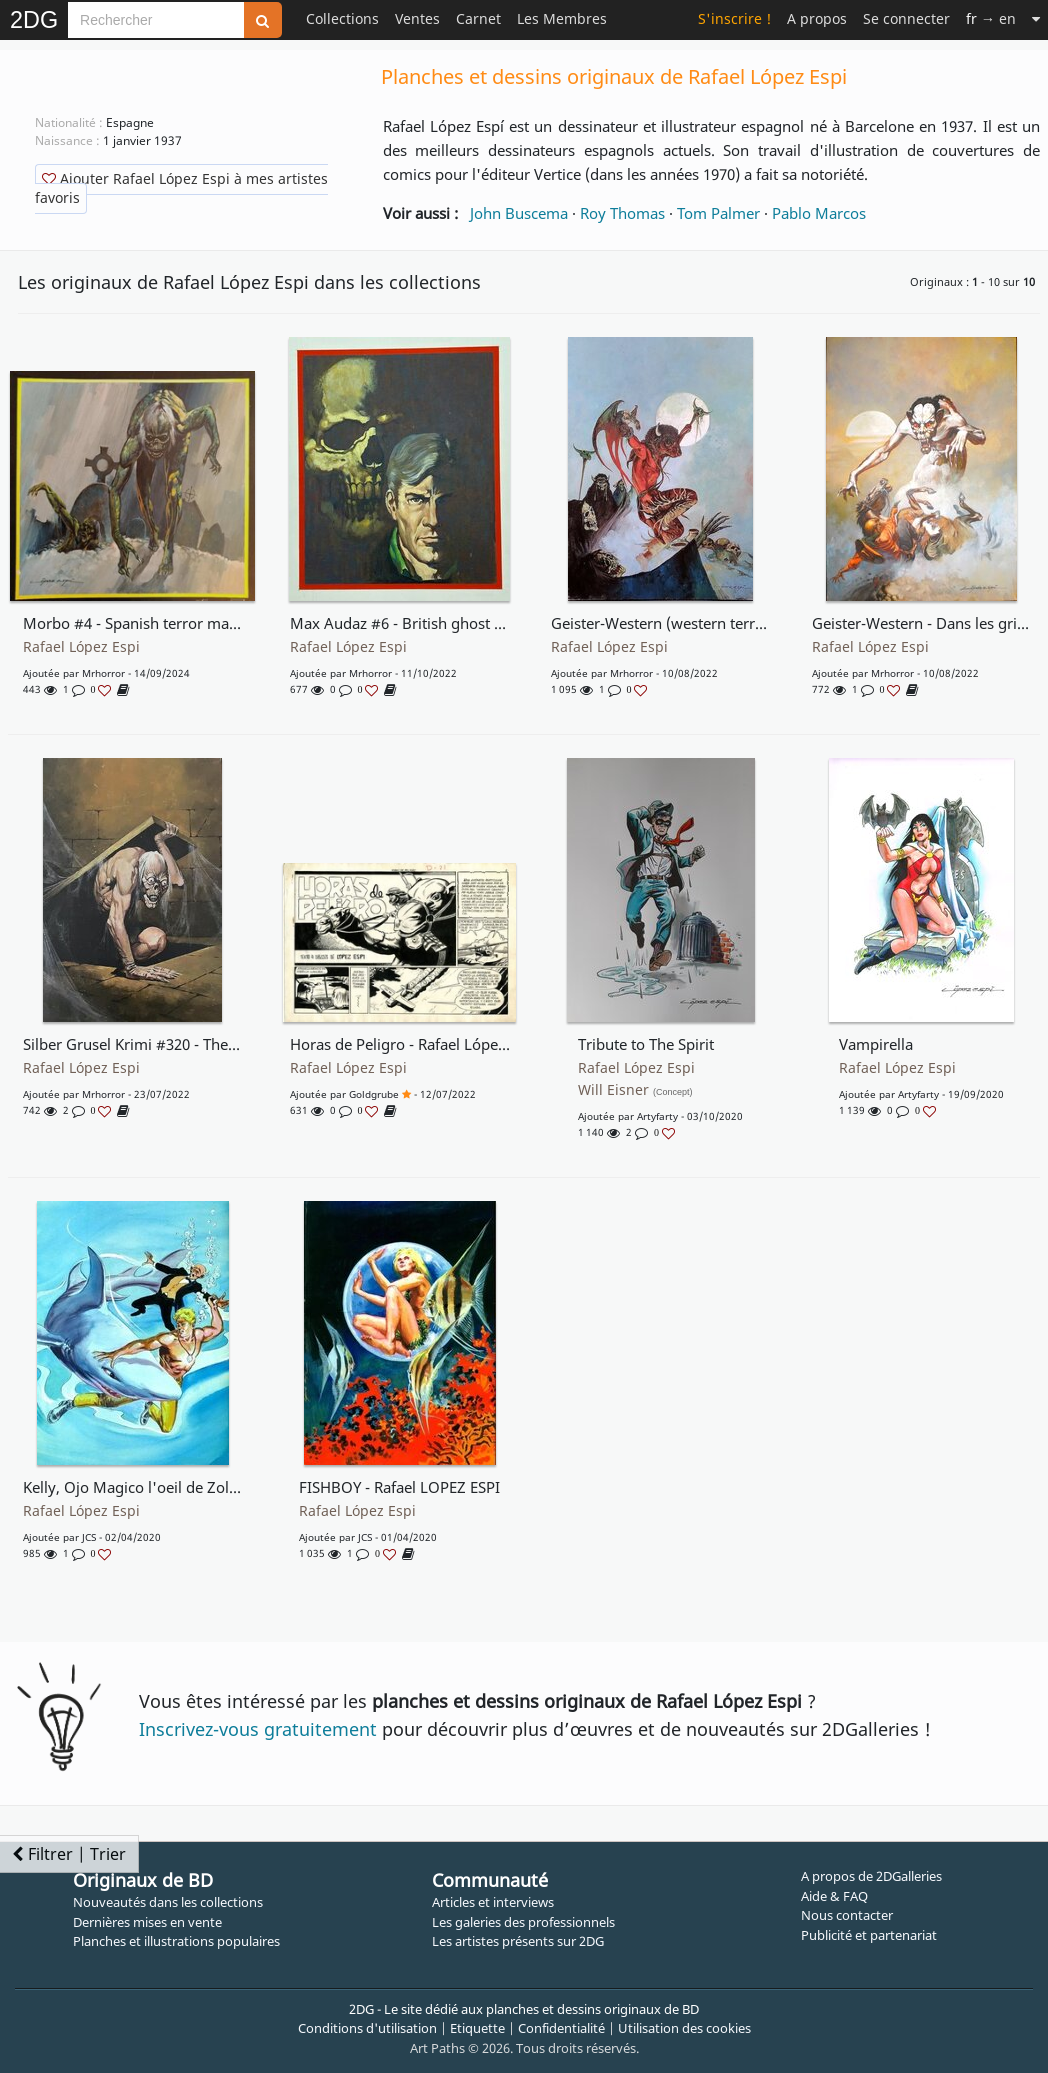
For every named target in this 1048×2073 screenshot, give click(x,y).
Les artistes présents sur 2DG (518, 1941)
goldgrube (374, 1094)
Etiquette (477, 2028)
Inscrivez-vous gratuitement (258, 1729)
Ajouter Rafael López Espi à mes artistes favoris (181, 188)
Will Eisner (635, 1090)
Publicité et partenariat (869, 1935)
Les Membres (562, 18)
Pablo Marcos (819, 213)
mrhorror (103, 673)
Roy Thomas (622, 213)
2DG (34, 20)
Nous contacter (847, 1915)
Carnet (478, 18)
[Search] (156, 20)
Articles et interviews (493, 1902)
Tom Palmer (718, 213)
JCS (89, 1537)
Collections (342, 18)
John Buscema (519, 213)
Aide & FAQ (834, 1896)
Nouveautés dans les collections (168, 1902)
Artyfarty (657, 1116)
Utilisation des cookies (684, 2028)
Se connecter (906, 18)
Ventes (417, 18)
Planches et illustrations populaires (176, 1941)
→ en (991, 18)
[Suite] (1036, 18)
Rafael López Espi (81, 647)
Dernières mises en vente (147, 1922)
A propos (817, 18)
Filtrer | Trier (69, 1854)
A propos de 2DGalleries (871, 1876)
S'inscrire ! (734, 18)
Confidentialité (561, 2028)
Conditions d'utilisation (367, 2028)
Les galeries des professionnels (523, 1922)
